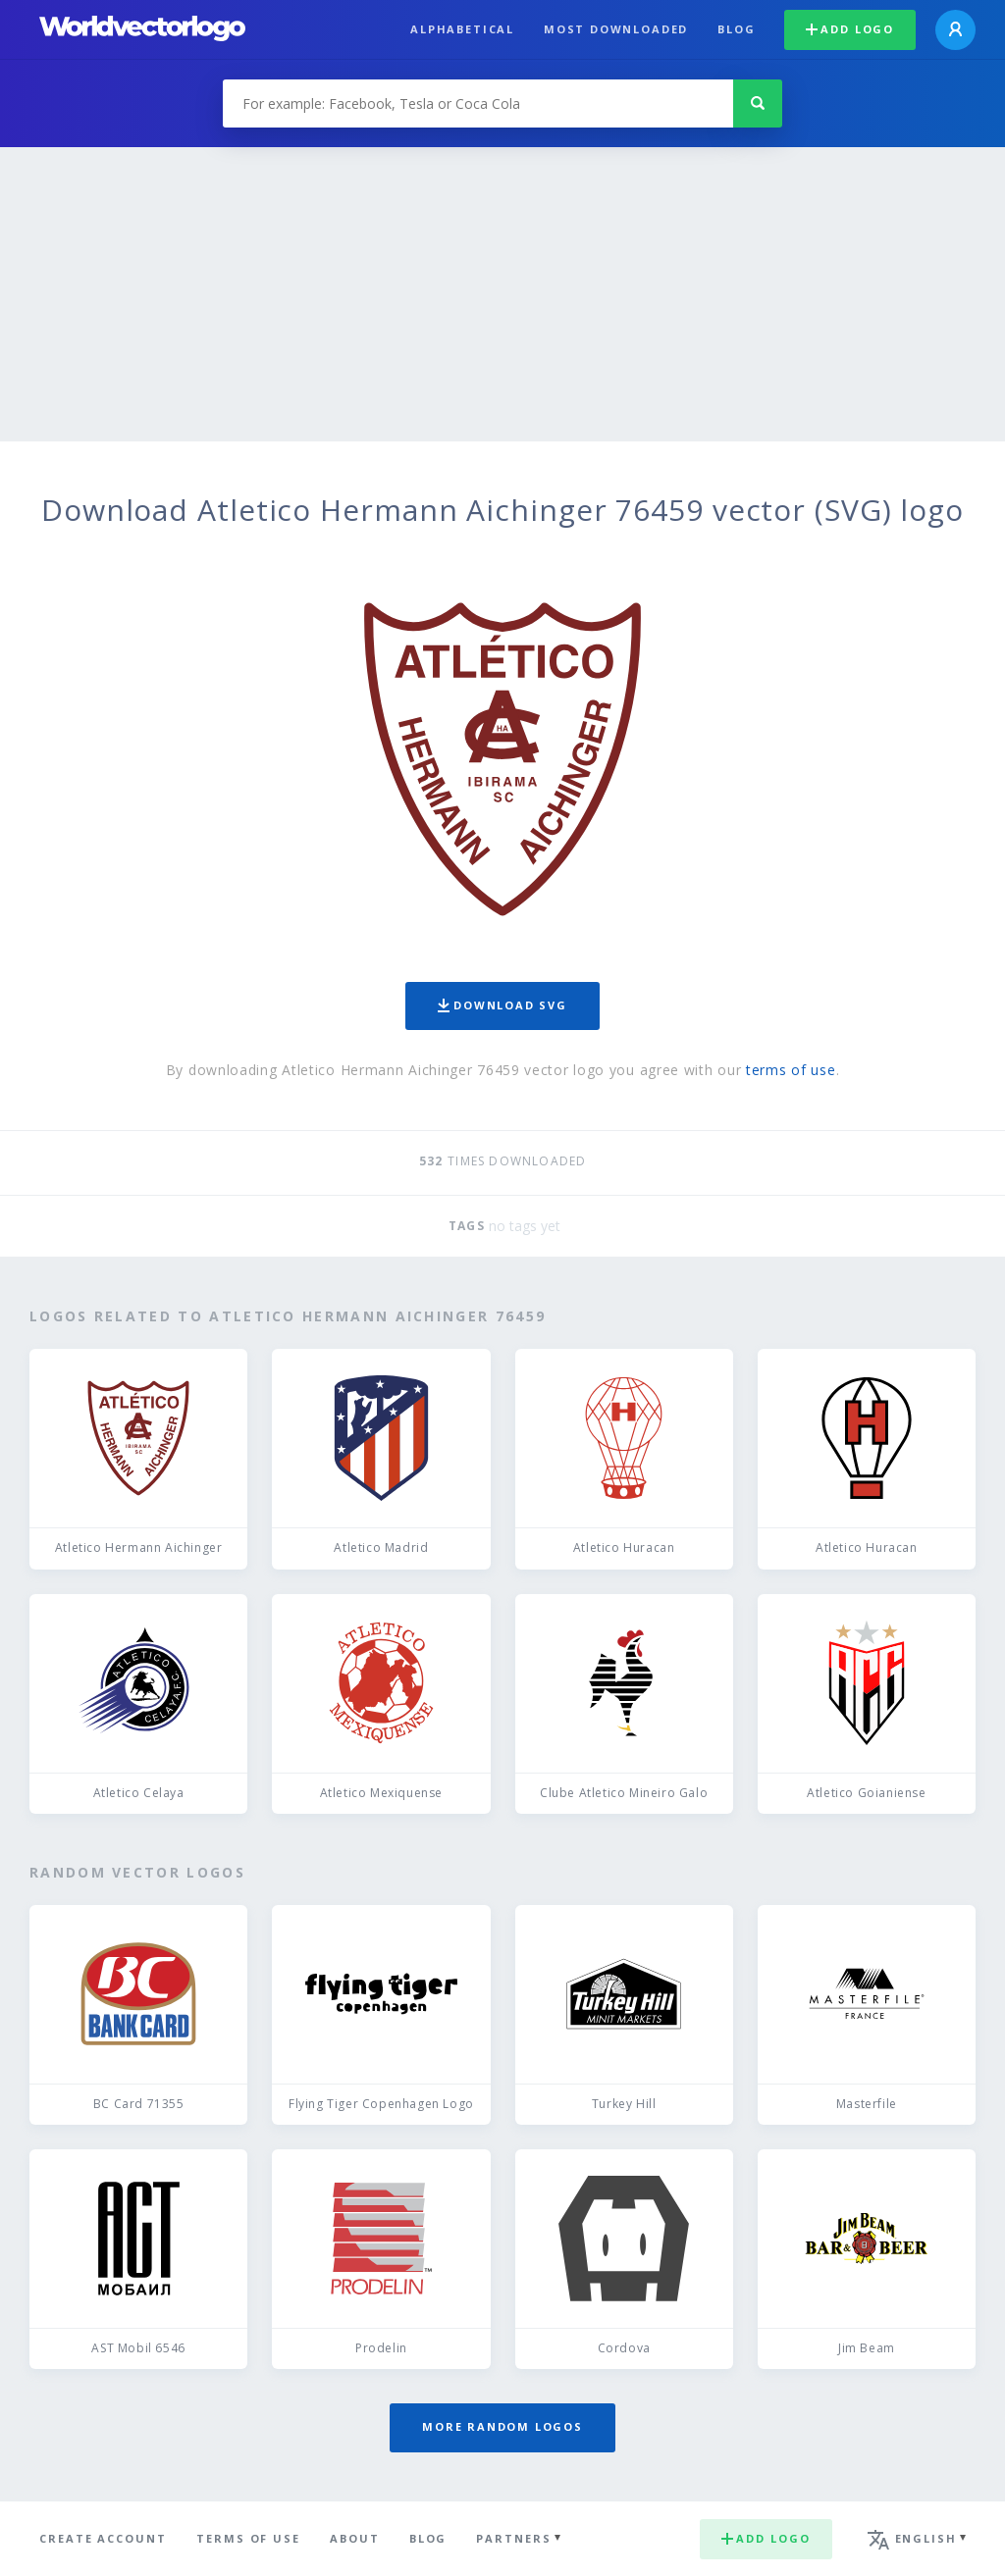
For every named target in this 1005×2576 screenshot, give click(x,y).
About (355, 2538)
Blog (736, 29)
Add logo (850, 29)
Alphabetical (462, 29)
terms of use (790, 1069)
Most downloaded (616, 29)
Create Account (103, 2538)
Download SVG (502, 1005)
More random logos (502, 2426)
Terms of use (248, 2538)
